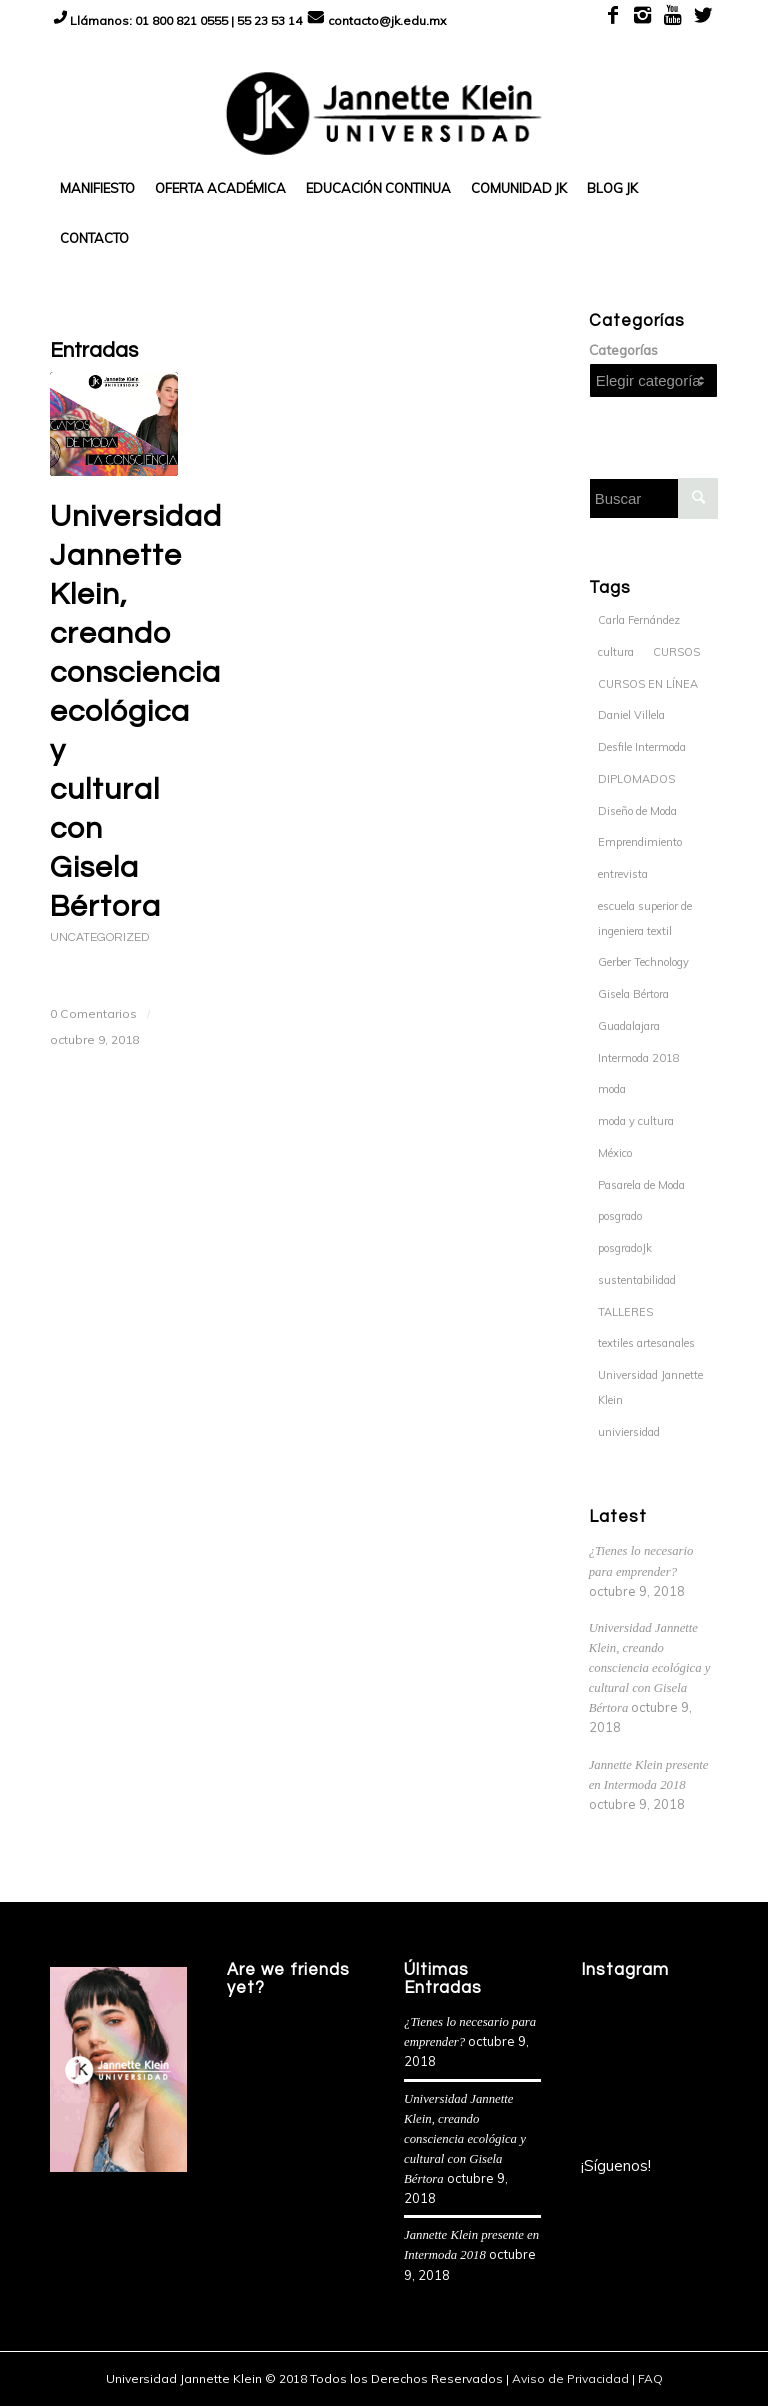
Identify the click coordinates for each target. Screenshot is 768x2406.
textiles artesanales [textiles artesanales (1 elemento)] (646, 1343)
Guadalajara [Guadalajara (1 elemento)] (629, 1026)
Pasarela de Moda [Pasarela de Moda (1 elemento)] (641, 1185)
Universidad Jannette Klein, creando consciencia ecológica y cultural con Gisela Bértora (136, 711)
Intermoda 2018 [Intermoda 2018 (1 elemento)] (639, 1058)
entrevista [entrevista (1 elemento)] (623, 874)
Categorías (623, 349)
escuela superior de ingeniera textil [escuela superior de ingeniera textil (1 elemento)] (645, 918)
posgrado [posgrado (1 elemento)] (620, 1216)
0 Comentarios (93, 1013)
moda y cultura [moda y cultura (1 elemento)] (636, 1121)
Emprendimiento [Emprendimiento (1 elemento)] (640, 842)
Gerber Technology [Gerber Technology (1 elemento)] (643, 962)
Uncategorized (99, 937)
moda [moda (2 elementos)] (612, 1089)
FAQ (650, 2378)
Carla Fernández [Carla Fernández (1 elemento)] (639, 620)
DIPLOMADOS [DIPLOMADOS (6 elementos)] (636, 779)
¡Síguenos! (616, 2165)
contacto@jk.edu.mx (387, 20)
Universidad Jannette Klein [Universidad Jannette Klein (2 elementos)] (650, 1387)
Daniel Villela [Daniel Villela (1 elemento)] (631, 715)
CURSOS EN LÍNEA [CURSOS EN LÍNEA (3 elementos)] (648, 684)
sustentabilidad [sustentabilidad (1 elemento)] (637, 1280)
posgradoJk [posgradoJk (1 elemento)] (625, 1248)
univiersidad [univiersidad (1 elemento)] (629, 1432)
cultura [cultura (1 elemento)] (616, 652)
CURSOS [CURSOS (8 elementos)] (676, 652)
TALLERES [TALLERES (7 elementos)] (625, 1312)
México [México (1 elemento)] (615, 1153)
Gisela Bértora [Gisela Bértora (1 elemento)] (633, 994)
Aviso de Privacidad (570, 2378)
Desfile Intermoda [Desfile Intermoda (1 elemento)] (642, 747)
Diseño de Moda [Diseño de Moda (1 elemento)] (637, 811)
